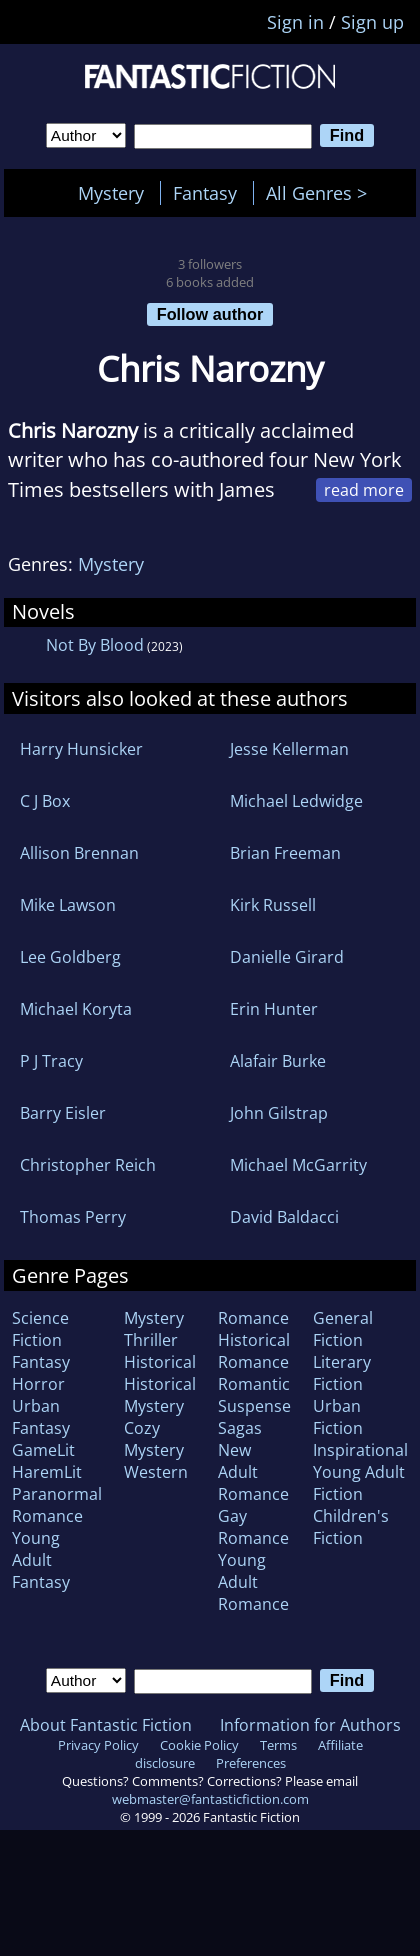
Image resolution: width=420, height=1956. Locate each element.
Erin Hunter (274, 1009)
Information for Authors (310, 1725)
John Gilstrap (279, 1113)
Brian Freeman (285, 853)
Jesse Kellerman (289, 749)
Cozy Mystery (154, 1439)
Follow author (210, 314)
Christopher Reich (88, 1165)
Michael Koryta (76, 1009)
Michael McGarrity (298, 1165)
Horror (38, 1384)
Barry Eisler (63, 1113)
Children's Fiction (351, 1527)
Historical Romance (254, 1351)
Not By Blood (95, 645)
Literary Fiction (342, 1373)
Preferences (251, 1763)
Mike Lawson (68, 905)
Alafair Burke (278, 1061)
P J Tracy (51, 1061)
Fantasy (205, 193)
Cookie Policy (199, 1745)
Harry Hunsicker (81, 749)
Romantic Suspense (254, 1395)
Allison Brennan (79, 853)
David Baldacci (284, 1217)
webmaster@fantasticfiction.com (210, 1799)
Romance (253, 1318)
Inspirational (360, 1450)
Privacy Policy (98, 1745)
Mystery (111, 193)
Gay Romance (253, 1527)
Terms (278, 1745)
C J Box (45, 801)
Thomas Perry (73, 1217)
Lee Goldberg (70, 957)
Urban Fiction (338, 1417)
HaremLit (47, 1472)
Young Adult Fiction (359, 1483)
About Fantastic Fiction (106, 1725)
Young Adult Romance (253, 1582)
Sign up (372, 22)
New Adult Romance (253, 1472)
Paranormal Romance (57, 1505)
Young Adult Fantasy (41, 1560)
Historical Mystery (160, 1395)
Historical (160, 1362)
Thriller (151, 1340)
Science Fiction (40, 1329)
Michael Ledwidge (296, 801)
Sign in (295, 22)
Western (156, 1472)
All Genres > (321, 193)
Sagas (240, 1428)
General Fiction (343, 1329)
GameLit (43, 1450)
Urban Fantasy (41, 1417)
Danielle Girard (287, 957)
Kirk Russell (273, 905)
